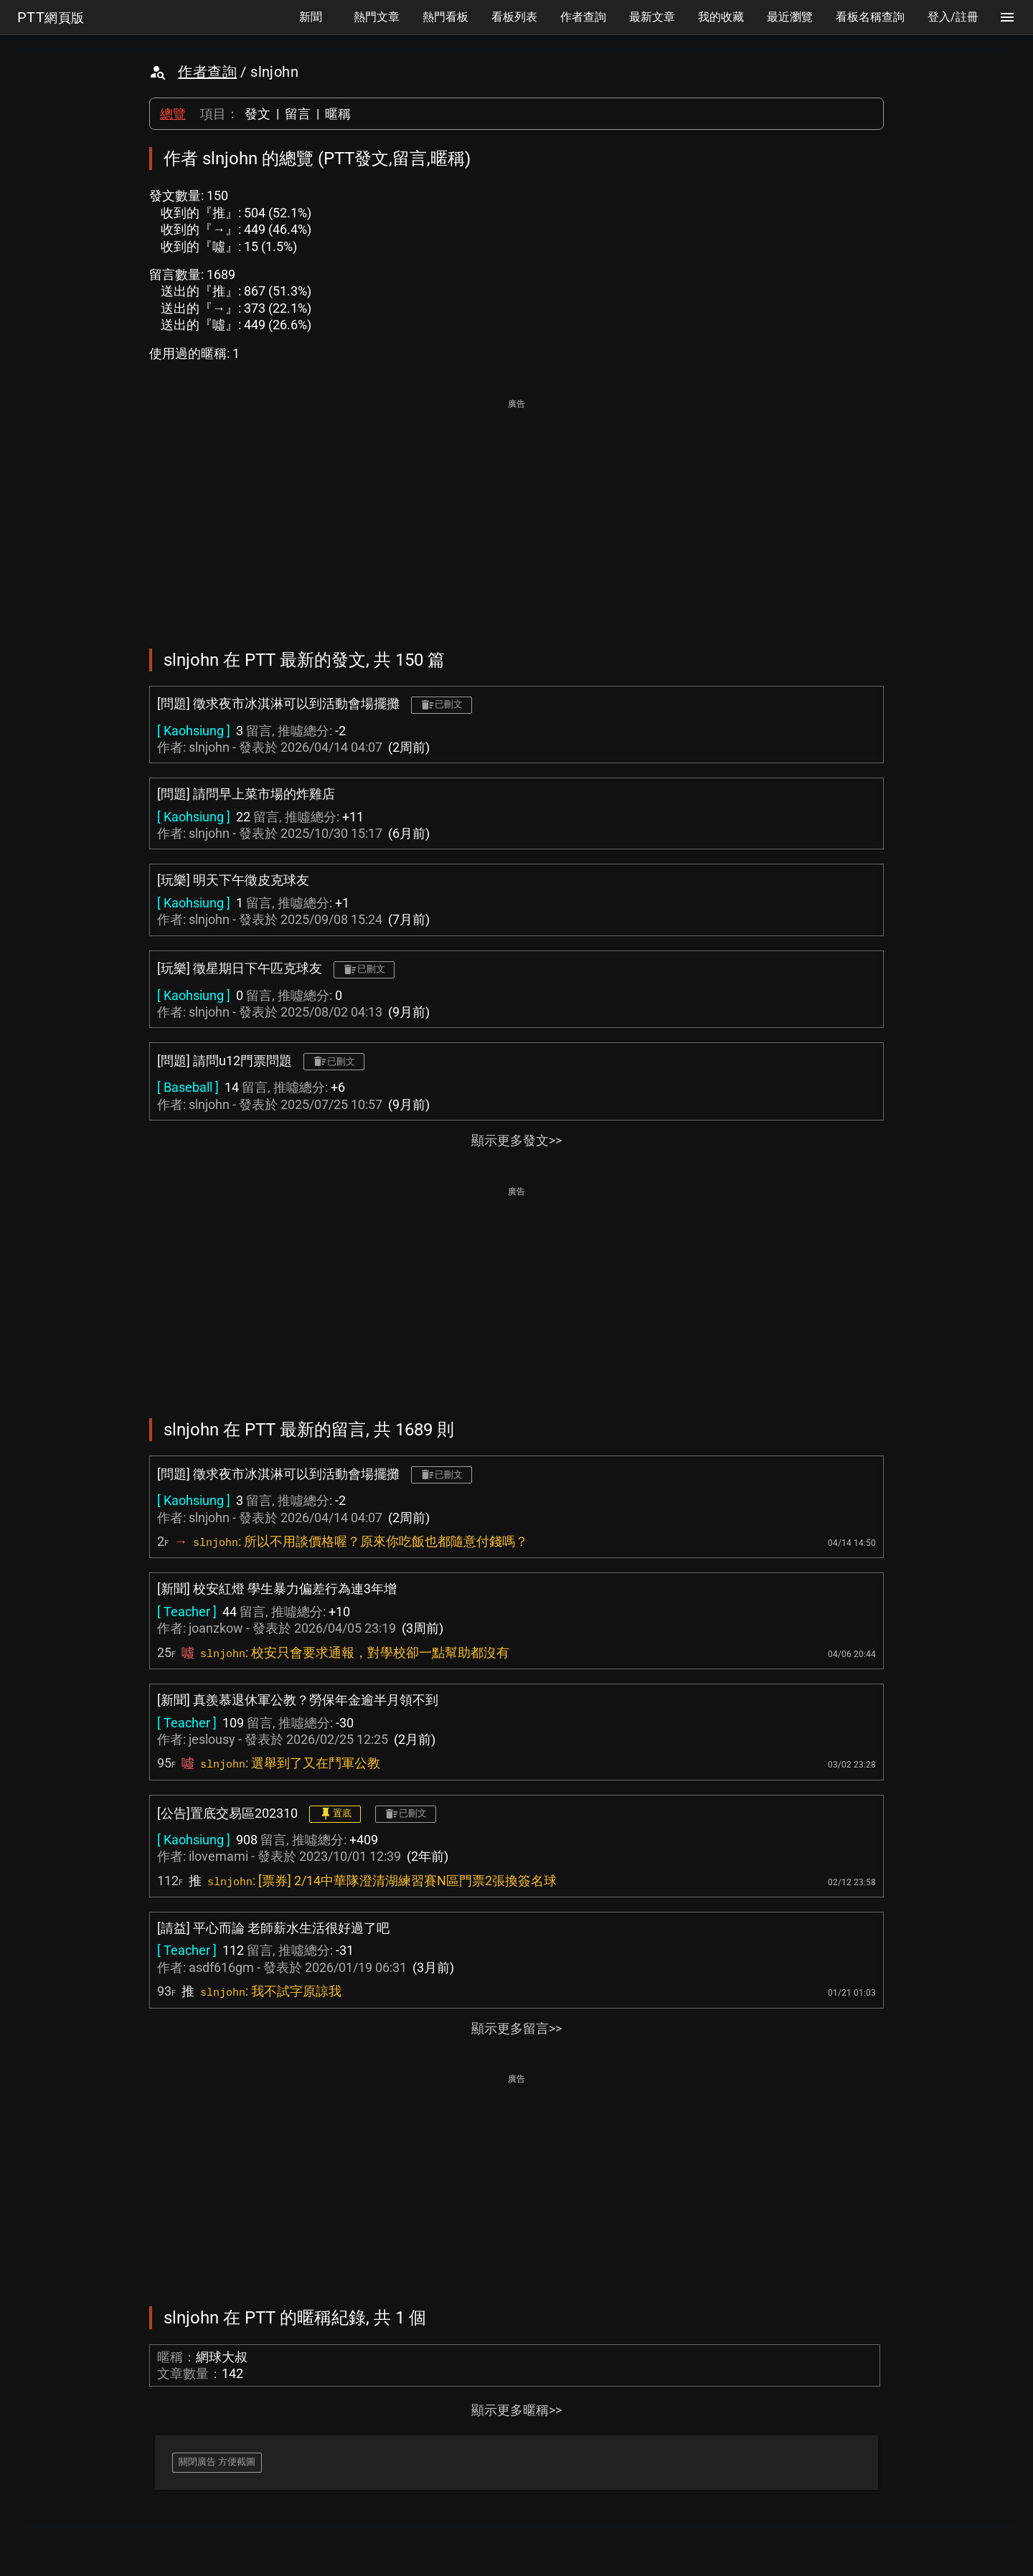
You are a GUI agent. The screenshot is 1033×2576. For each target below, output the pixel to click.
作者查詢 (207, 71)
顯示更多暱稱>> (516, 2409)
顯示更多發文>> (516, 1140)
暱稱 (338, 113)
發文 (257, 113)
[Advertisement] (516, 513)
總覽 (173, 113)
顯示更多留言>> (516, 2028)
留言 (298, 113)
